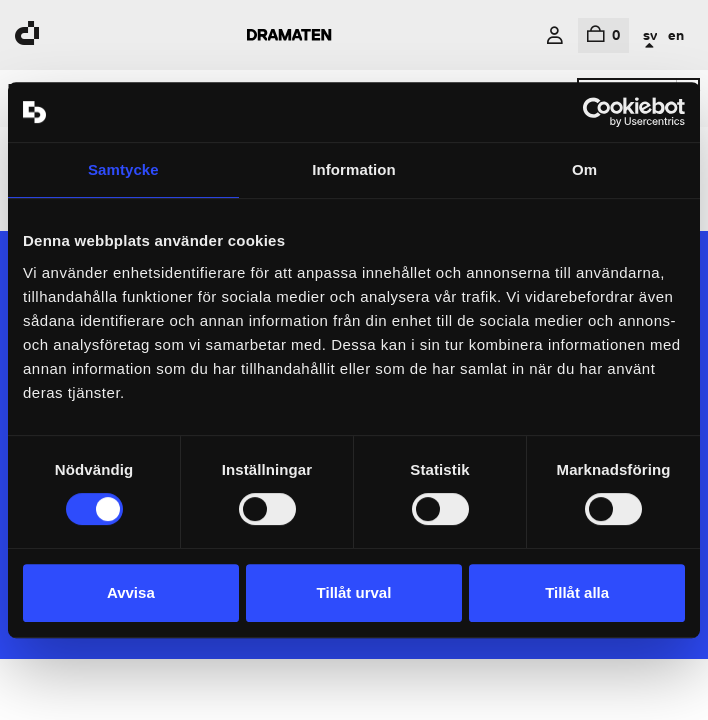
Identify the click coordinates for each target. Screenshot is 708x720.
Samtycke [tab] (123, 169)
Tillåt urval (354, 592)
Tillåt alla (577, 592)
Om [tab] (584, 169)
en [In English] (676, 35)
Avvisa (131, 592)
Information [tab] (354, 169)
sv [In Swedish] (650, 35)
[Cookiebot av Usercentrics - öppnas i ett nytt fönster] (597, 112)
